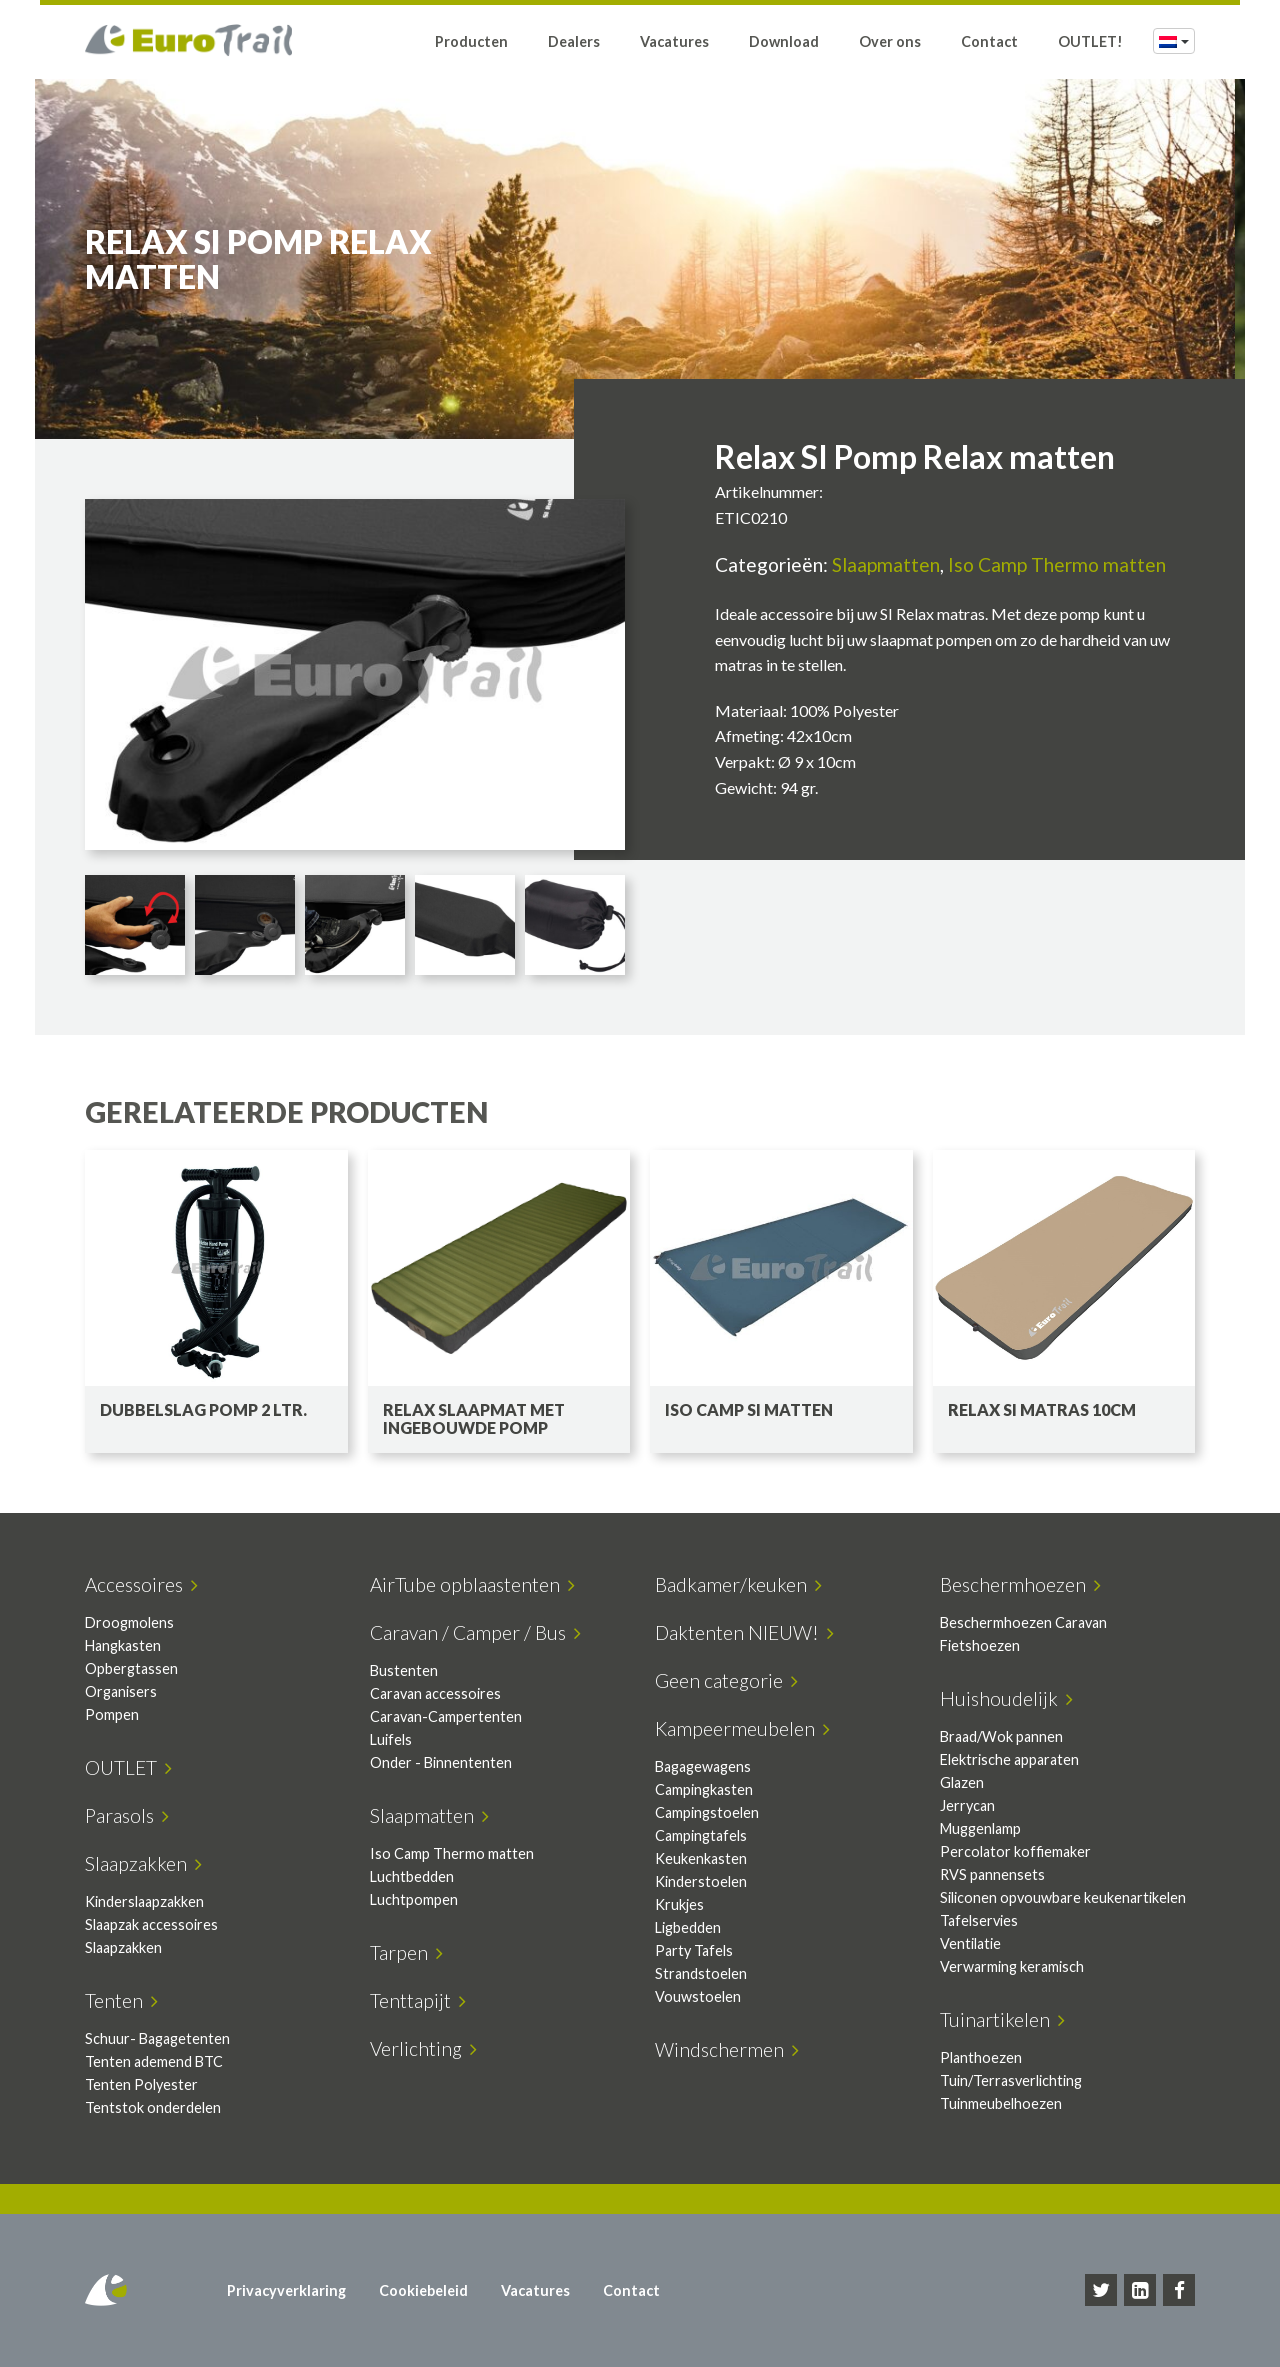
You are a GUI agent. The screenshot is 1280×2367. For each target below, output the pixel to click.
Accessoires (141, 1584)
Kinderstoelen (701, 1881)
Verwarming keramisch (1012, 1966)
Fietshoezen (980, 1645)
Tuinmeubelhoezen (1001, 2103)
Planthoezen (981, 2057)
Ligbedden (688, 1927)
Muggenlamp (980, 1828)
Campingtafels (701, 1835)
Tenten (121, 2000)
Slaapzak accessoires (151, 1924)
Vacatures (674, 42)
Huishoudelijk (1006, 1698)
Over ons (890, 42)
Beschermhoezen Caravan (1023, 1622)
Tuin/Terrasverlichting (1011, 2080)
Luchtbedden (412, 1876)
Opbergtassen (131, 1668)
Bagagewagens (703, 1766)
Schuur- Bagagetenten (157, 2038)
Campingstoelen (707, 1812)
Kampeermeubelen (742, 1728)
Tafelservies (979, 1920)
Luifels (391, 1739)
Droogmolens (129, 1622)
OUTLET (128, 1767)
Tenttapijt (418, 2000)
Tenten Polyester (141, 2084)
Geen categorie (726, 1680)
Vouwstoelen (698, 1996)
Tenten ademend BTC (154, 2061)
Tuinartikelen (1002, 2019)
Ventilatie (970, 1943)
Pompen (112, 1714)
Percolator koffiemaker (1015, 1851)
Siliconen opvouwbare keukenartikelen (1063, 1897)
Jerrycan (967, 1805)
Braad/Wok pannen (1001, 1736)
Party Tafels (694, 1950)
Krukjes (679, 1904)
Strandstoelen (701, 1973)
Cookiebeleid (423, 2290)
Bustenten (404, 1670)
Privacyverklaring (286, 2290)
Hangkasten (123, 1645)
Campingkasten (704, 1789)
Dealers (574, 42)
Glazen (962, 1782)
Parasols (127, 1815)
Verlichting (423, 2048)
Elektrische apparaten (1009, 1759)
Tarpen (406, 1952)
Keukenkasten (701, 1858)
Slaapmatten (886, 564)
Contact (989, 42)
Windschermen (727, 2049)
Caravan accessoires (435, 1693)
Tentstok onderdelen (153, 2107)
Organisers (121, 1691)
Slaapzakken (143, 1863)
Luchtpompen (414, 1899)
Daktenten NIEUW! (744, 1632)
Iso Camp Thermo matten (1057, 564)
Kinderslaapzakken (144, 1901)
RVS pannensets (992, 1874)
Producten (471, 42)
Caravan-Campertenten (446, 1716)
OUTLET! (1090, 42)
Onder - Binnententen (441, 1762)
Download (784, 42)
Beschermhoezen (1020, 1584)
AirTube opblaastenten (472, 1584)
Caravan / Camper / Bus (475, 1632)
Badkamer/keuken (738, 1584)
